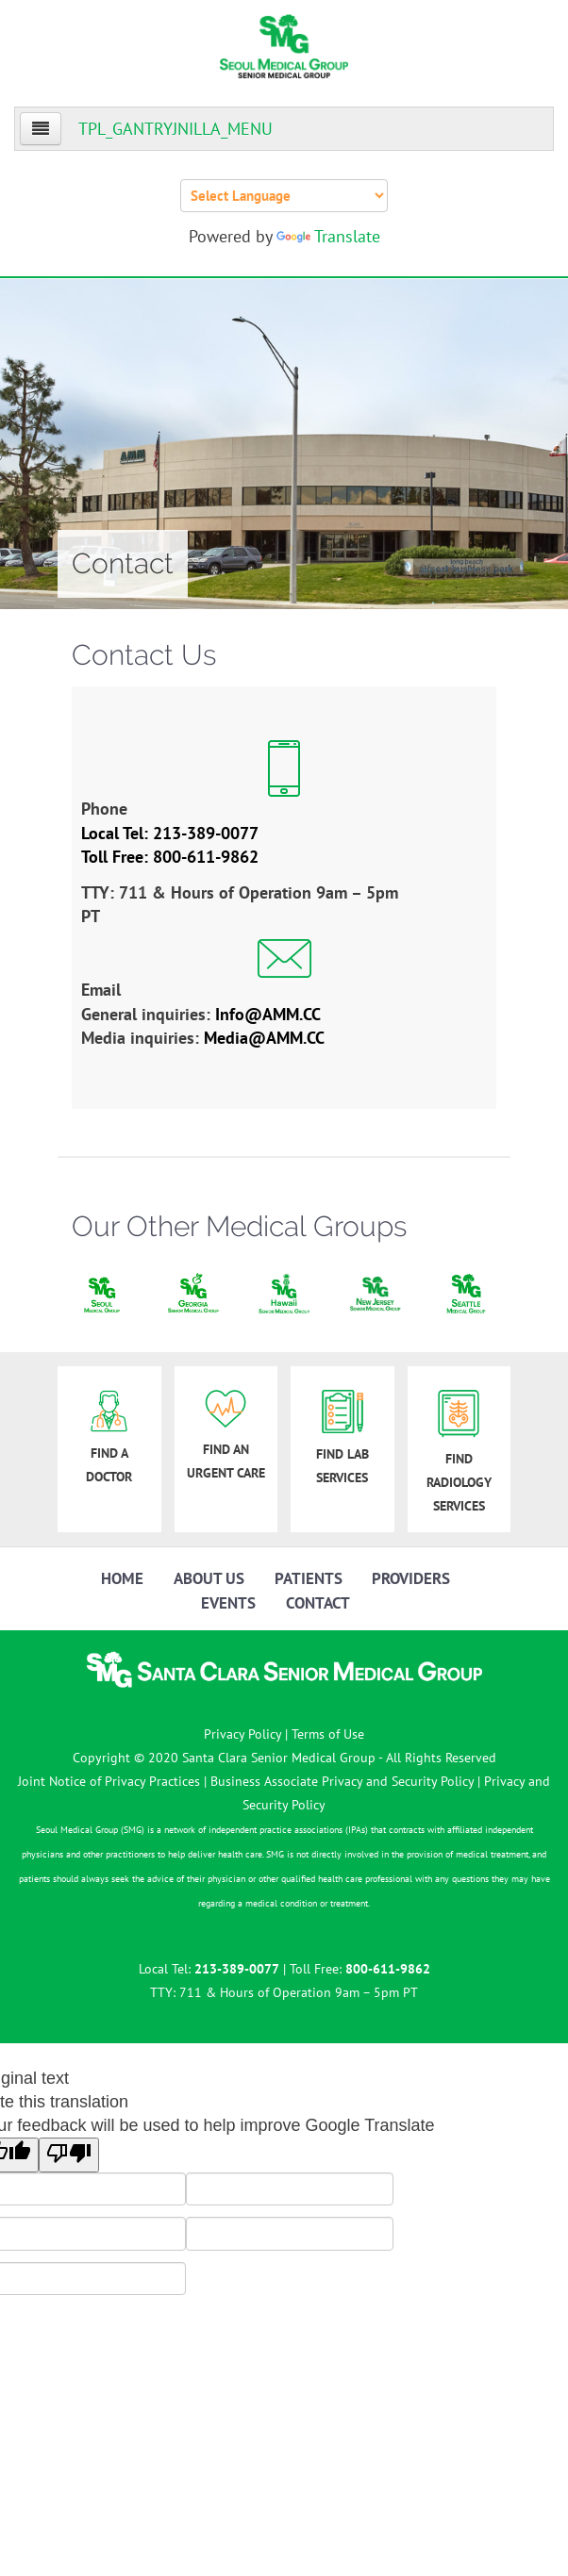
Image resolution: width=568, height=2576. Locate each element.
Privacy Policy (242, 1734)
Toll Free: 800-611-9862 (170, 856)
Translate (328, 236)
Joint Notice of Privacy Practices (109, 1781)
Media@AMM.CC (264, 1038)
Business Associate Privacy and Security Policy (342, 1781)
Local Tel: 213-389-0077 (170, 833)
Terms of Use (328, 1734)
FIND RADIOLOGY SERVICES (459, 1452)
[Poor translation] (69, 2154)
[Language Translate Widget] (284, 195)
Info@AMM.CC (268, 1014)
